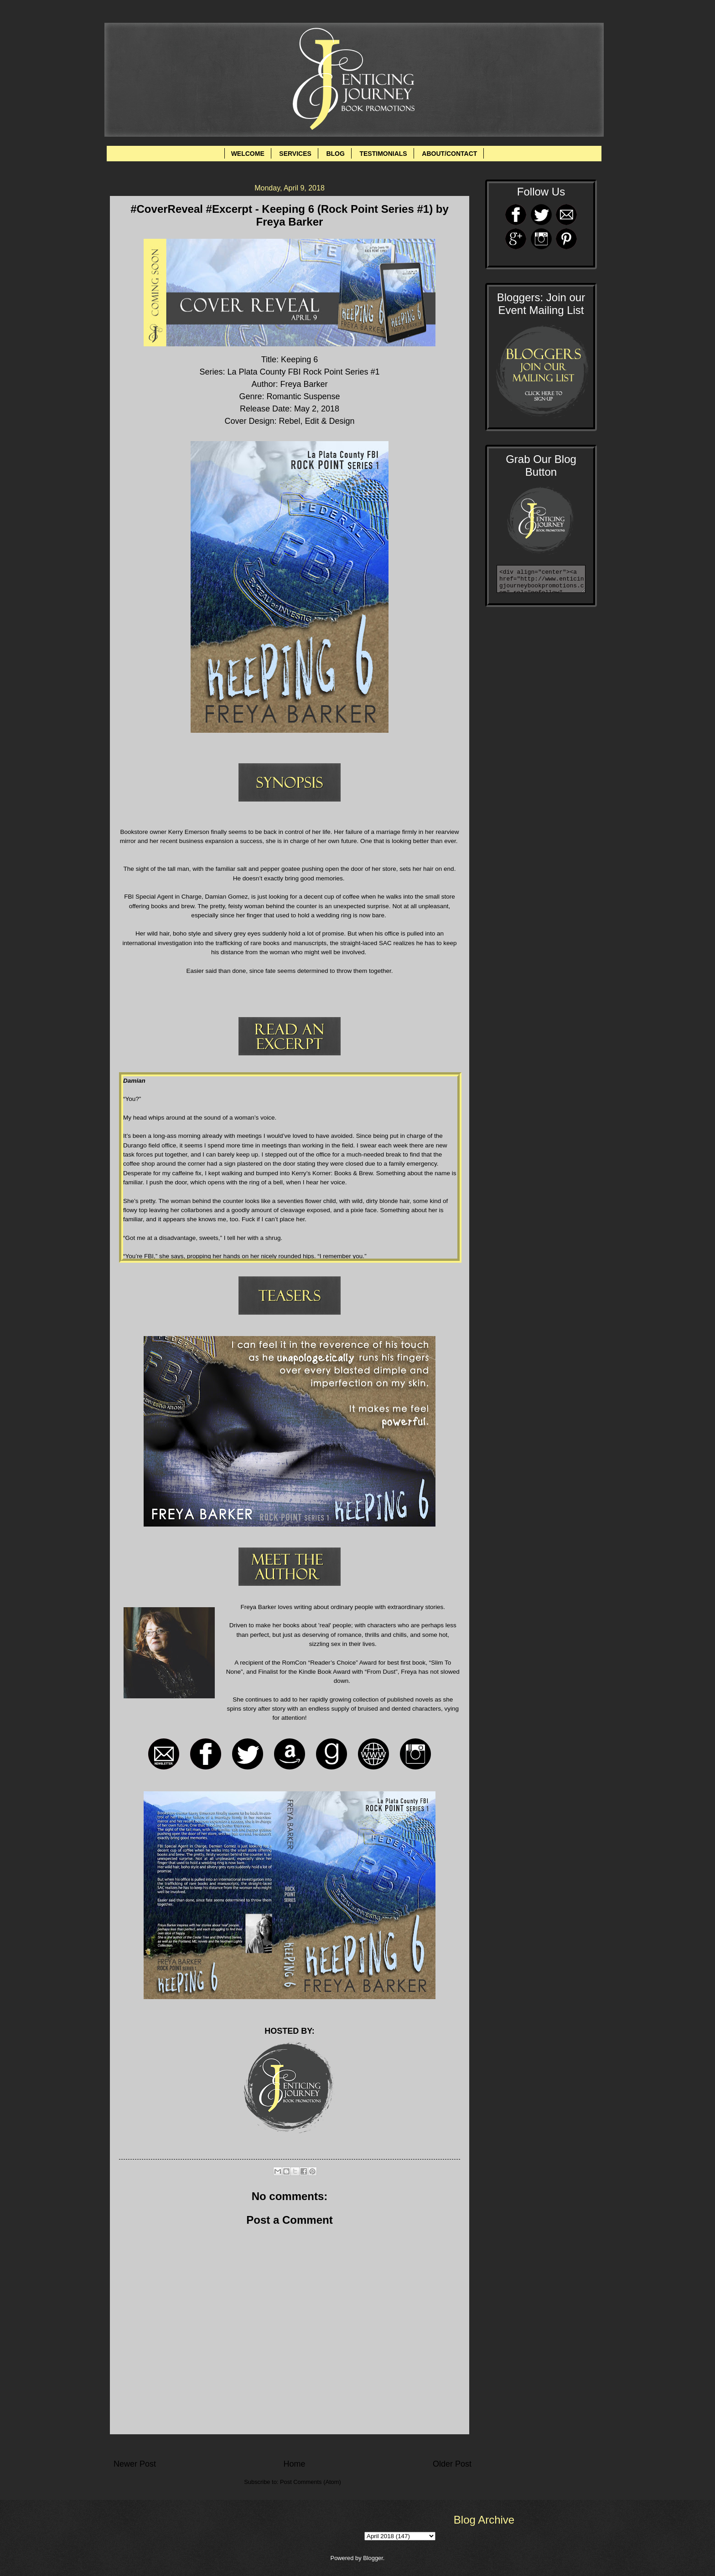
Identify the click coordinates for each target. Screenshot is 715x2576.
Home (294, 2463)
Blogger (373, 2558)
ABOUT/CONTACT (449, 153)
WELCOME (247, 153)
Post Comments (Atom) (310, 2481)
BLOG (335, 153)
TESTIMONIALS (383, 153)
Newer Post (135, 2463)
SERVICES (295, 153)
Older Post (452, 2463)
